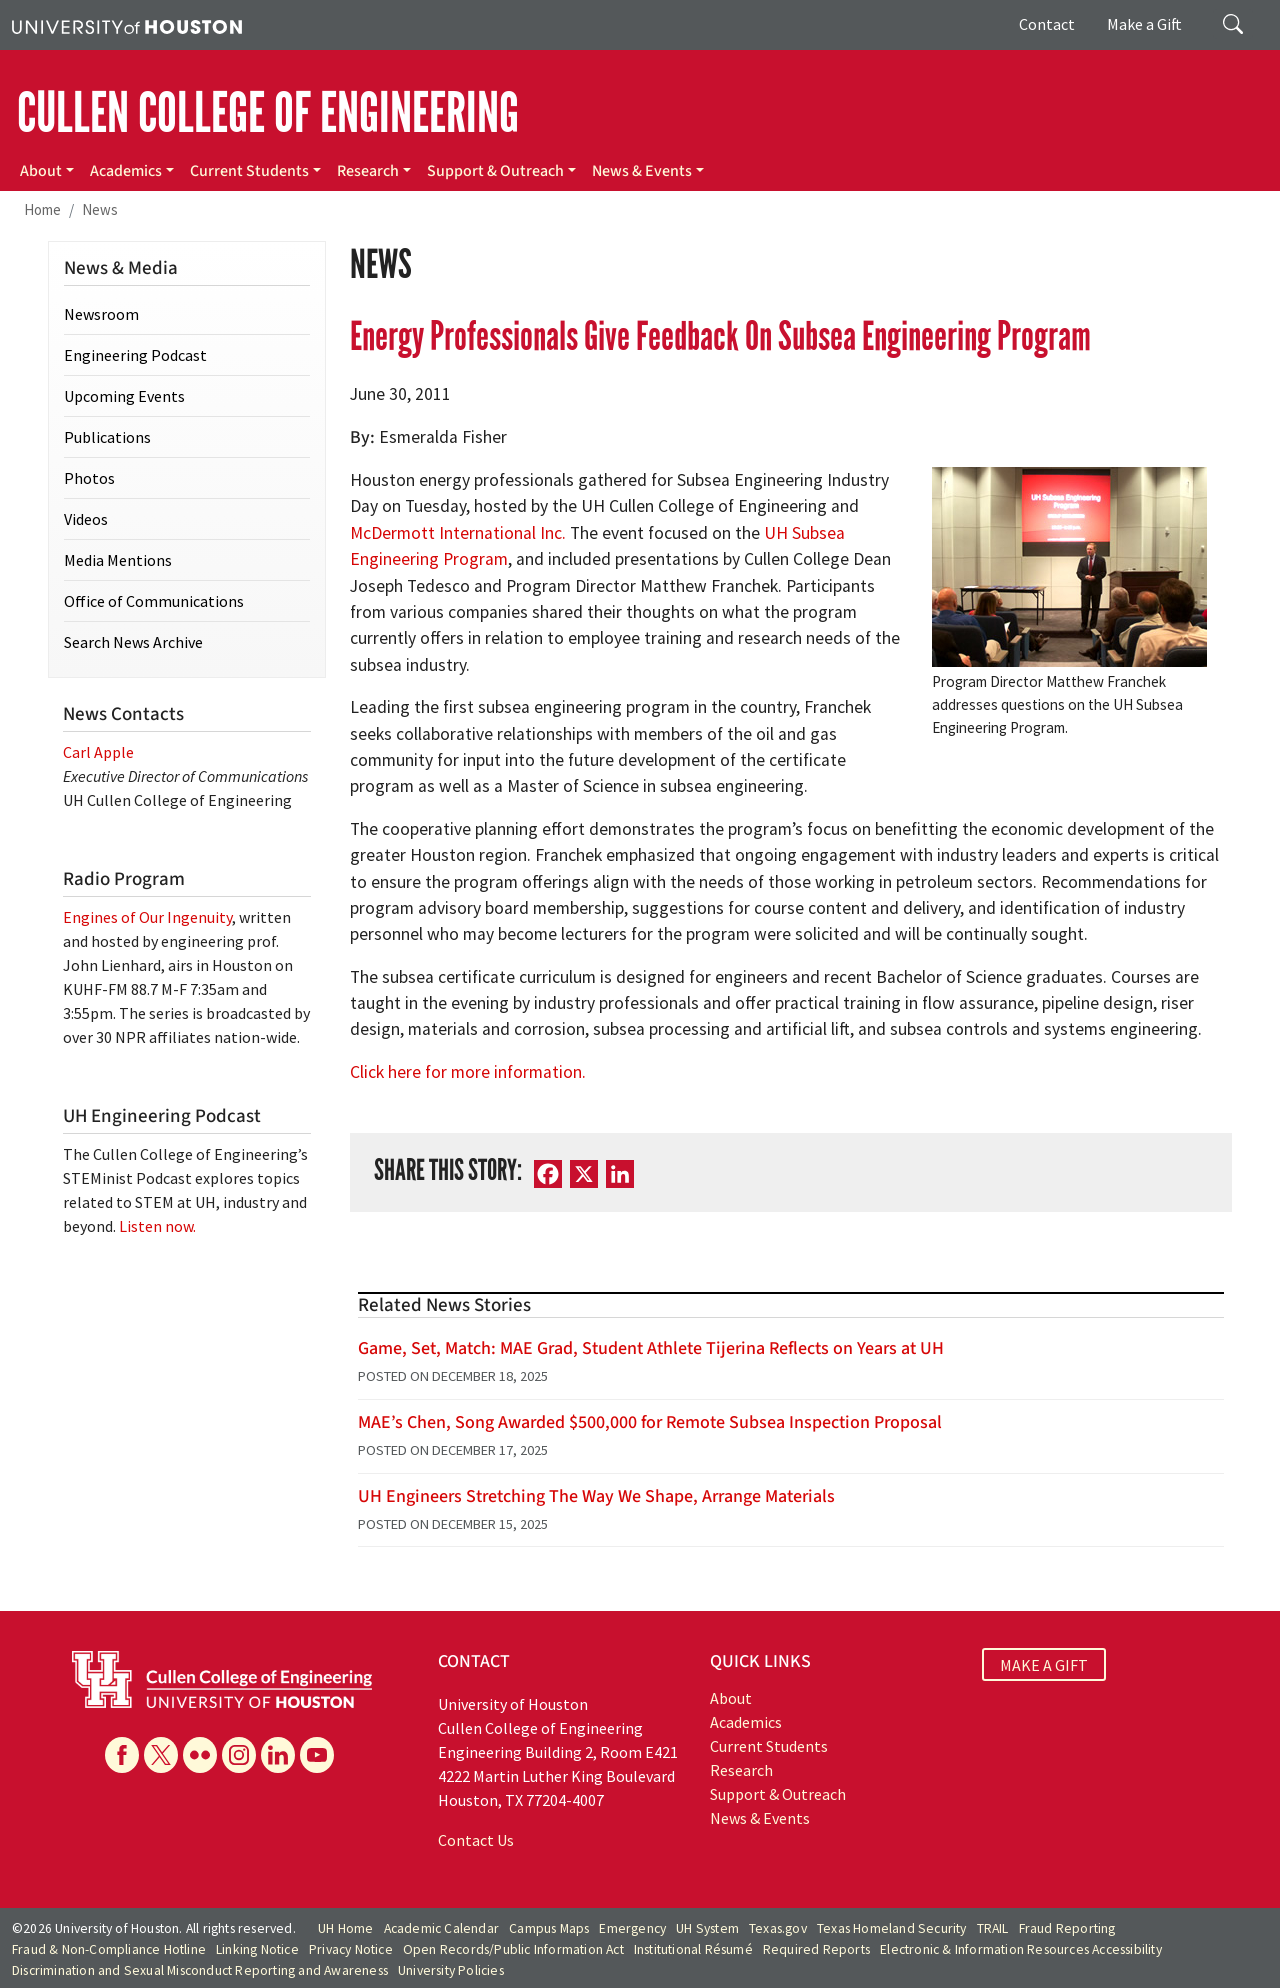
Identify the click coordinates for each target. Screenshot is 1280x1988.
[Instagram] (239, 1755)
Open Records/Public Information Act (513, 1949)
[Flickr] (200, 1755)
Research (368, 171)
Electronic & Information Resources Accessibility (1021, 1949)
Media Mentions (118, 560)
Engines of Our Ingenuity (147, 917)
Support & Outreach (495, 171)
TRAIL (993, 1928)
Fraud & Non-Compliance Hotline (109, 1949)
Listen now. (157, 1226)
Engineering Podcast (135, 355)
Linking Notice (257, 1949)
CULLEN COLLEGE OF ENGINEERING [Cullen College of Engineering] (268, 113)
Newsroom (101, 314)
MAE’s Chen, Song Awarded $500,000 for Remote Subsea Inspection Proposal (650, 1422)
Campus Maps (549, 1928)
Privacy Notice (351, 1949)
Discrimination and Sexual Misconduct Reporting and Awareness (200, 1970)
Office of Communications (154, 601)
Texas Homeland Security (892, 1928)
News (100, 209)
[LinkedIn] (620, 1173)
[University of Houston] (127, 25)
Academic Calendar (441, 1928)
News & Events (642, 171)
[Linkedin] (278, 1755)
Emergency (632, 1928)
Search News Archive (133, 642)
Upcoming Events (124, 396)
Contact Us (476, 1840)
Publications (107, 437)
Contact (1047, 24)
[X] (584, 1173)
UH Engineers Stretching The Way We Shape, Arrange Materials (596, 1496)
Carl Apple (98, 752)
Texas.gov (778, 1928)
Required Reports (816, 1949)
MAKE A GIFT (1044, 1664)
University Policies (451, 1970)
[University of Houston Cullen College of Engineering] (222, 1678)
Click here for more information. (468, 1072)
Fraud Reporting (1067, 1928)
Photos (89, 478)
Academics (126, 171)
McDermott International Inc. (458, 533)
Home (42, 209)
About (41, 171)
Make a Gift (1144, 24)
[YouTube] (317, 1755)
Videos (86, 519)
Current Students (249, 171)
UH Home (345, 1928)
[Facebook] (548, 1173)
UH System (707, 1928)
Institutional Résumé (693, 1949)
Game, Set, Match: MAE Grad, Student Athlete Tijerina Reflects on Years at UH (651, 1348)
